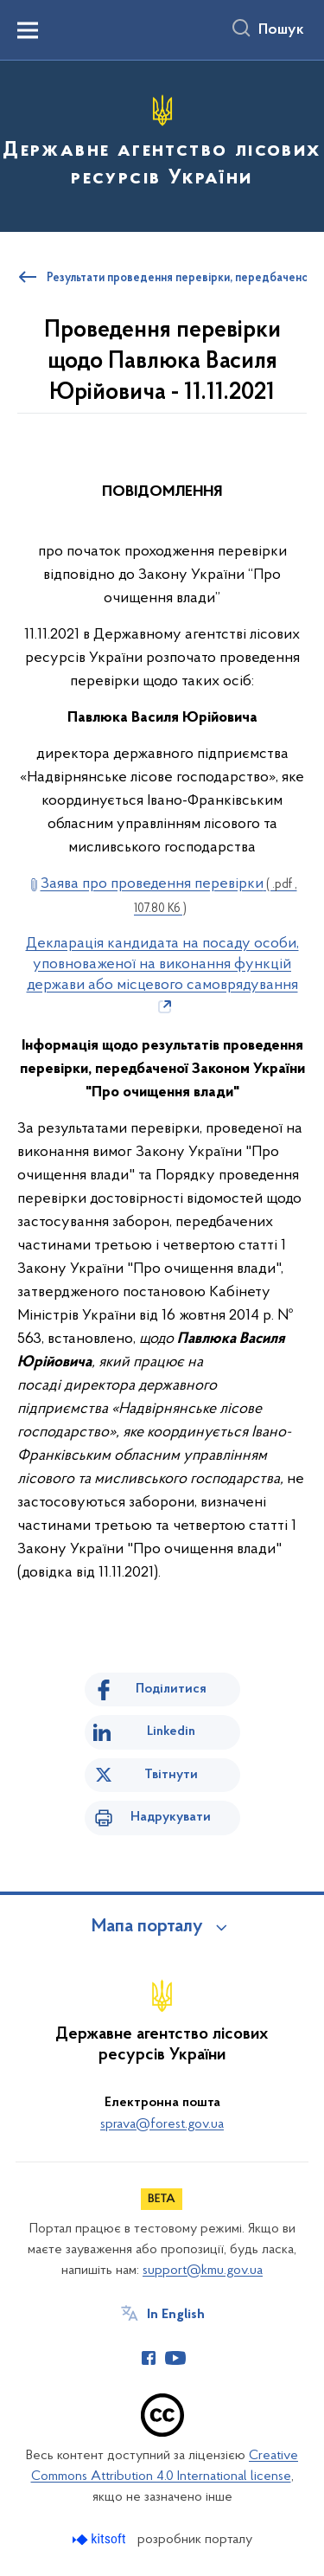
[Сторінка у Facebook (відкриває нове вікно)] (148, 2358)
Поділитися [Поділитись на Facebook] (171, 1689)
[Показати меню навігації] (27, 30)
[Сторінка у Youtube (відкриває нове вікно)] (175, 2358)
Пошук (281, 30)
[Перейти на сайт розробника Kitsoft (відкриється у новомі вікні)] (101, 2539)
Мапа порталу (147, 1927)
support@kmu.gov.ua (203, 2270)
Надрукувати (170, 1817)
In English (176, 2315)
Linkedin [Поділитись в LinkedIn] (171, 1731)
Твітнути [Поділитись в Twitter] (171, 1775)
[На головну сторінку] (162, 143)
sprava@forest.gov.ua (162, 2124)
